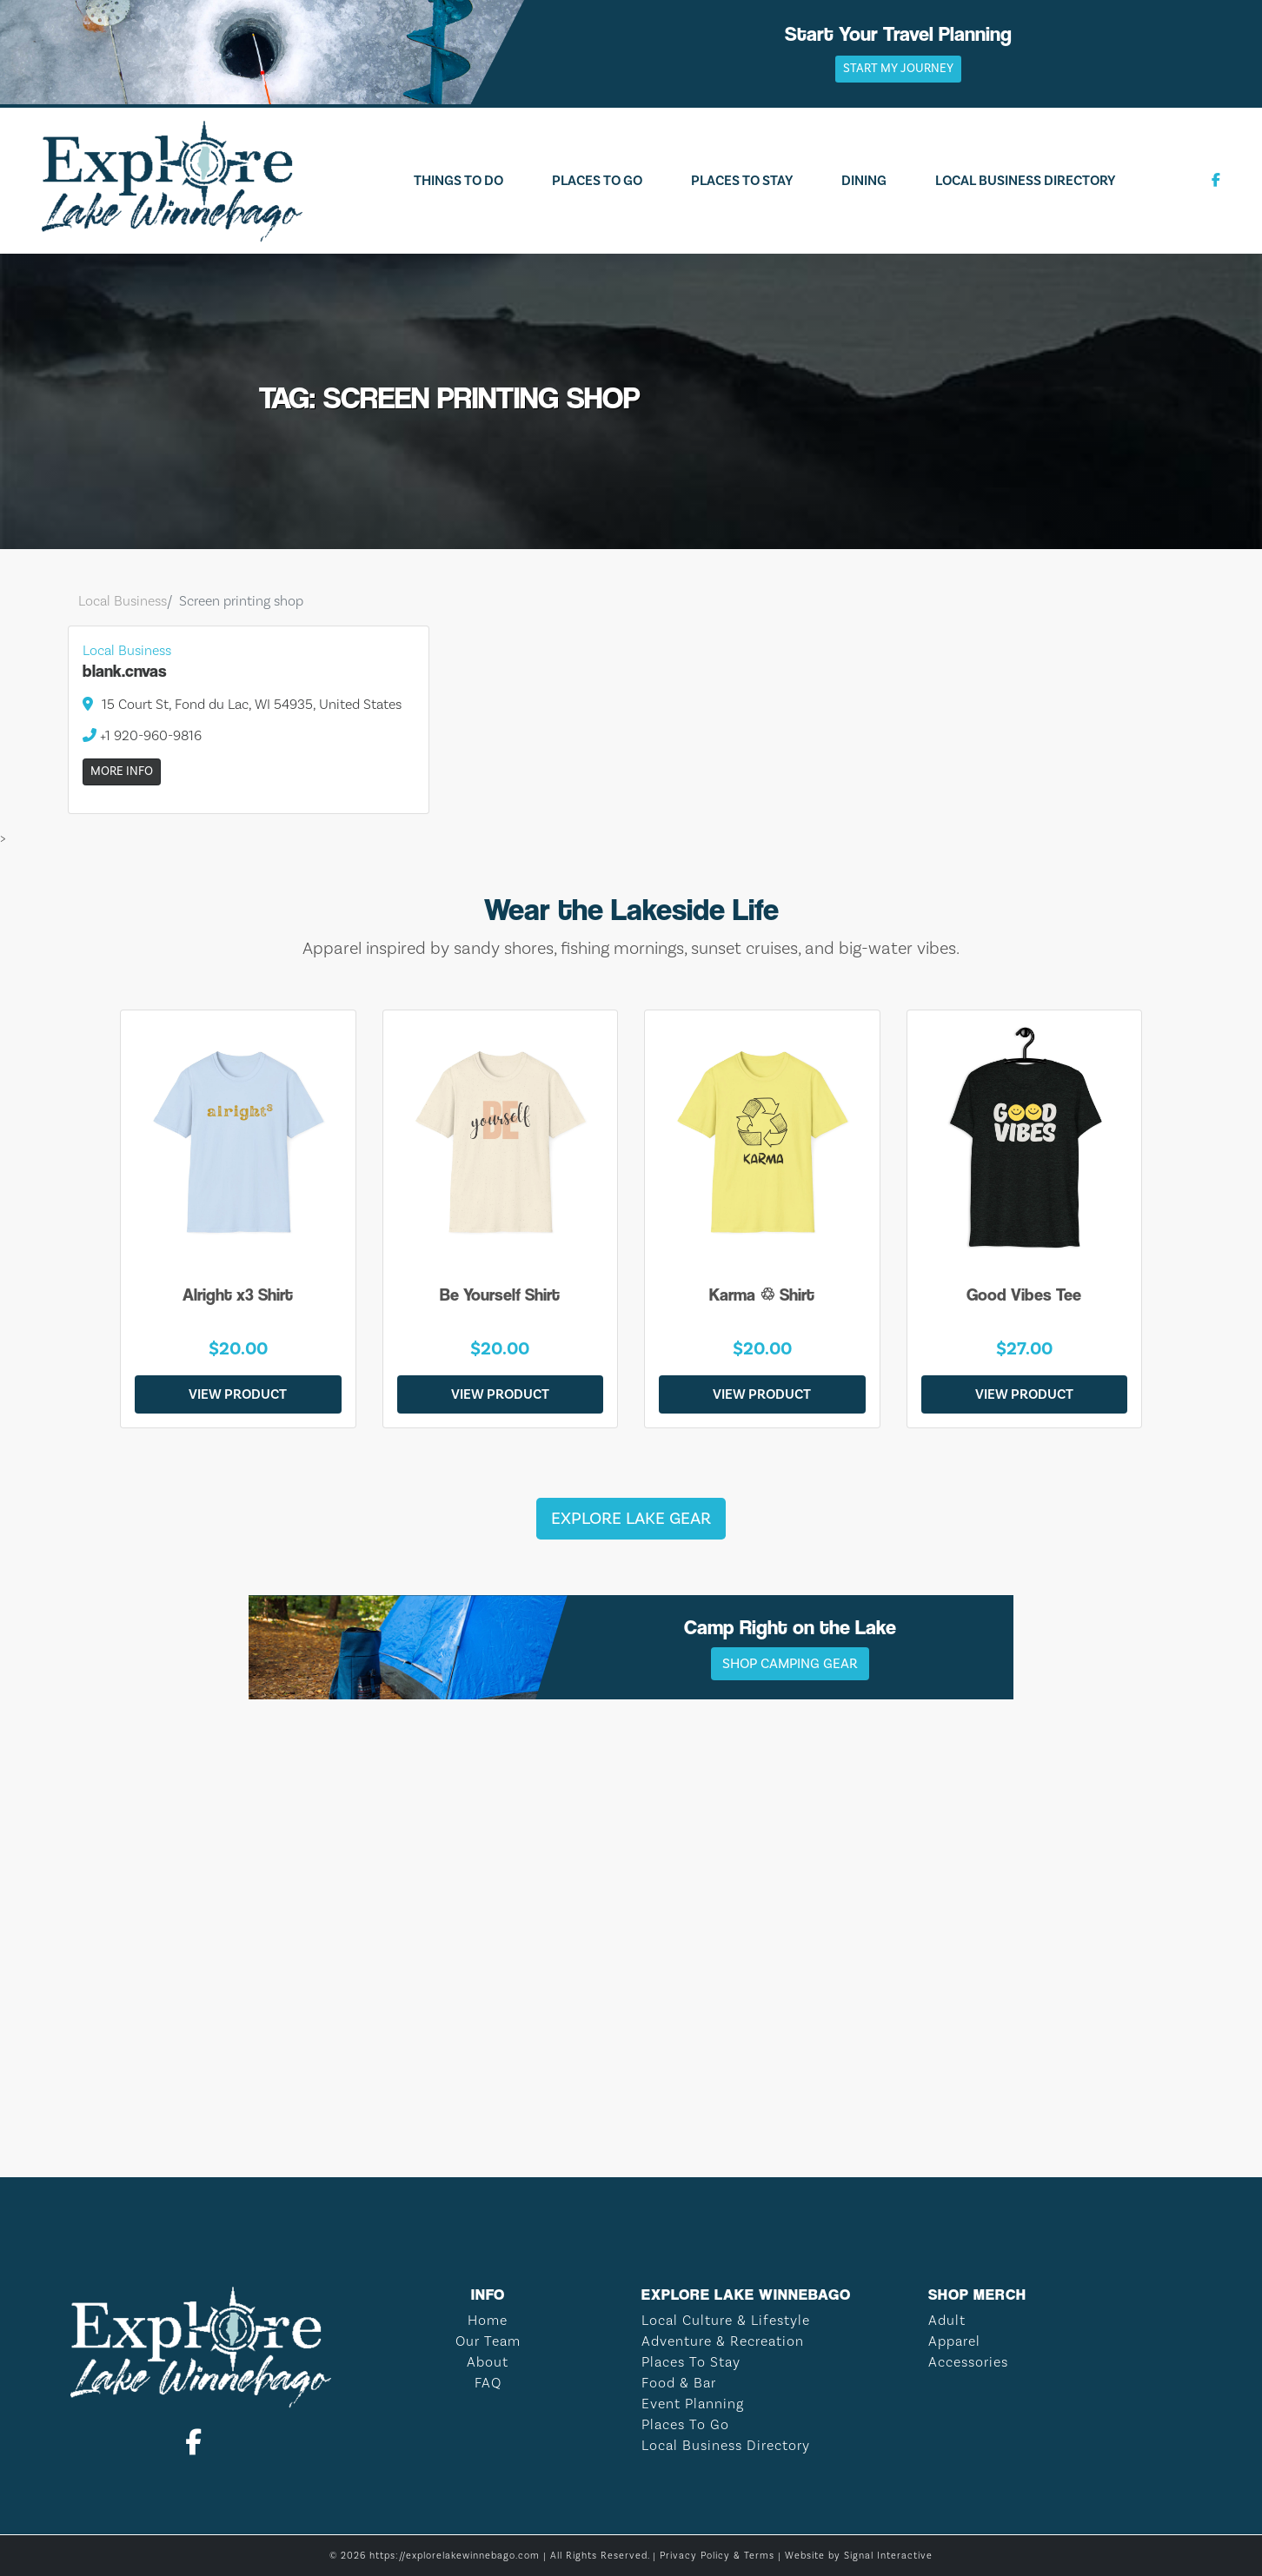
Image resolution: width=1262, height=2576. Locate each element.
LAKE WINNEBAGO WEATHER (631, 2072)
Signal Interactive (888, 2555)
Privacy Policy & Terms (717, 2555)
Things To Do (458, 180)
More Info (121, 771)
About (487, 2362)
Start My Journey (898, 68)
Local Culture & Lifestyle (725, 2320)
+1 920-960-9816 (142, 735)
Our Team (488, 2341)
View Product (238, 1394)
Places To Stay (742, 180)
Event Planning (692, 2403)
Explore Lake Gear (631, 1518)
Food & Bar (678, 2382)
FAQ (488, 2382)
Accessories (968, 2362)
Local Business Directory (1025, 180)
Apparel (954, 2341)
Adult (947, 2320)
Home (488, 2320)
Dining (864, 180)
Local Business (122, 601)
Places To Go (597, 180)
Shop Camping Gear (790, 1663)
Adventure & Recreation (722, 2341)
